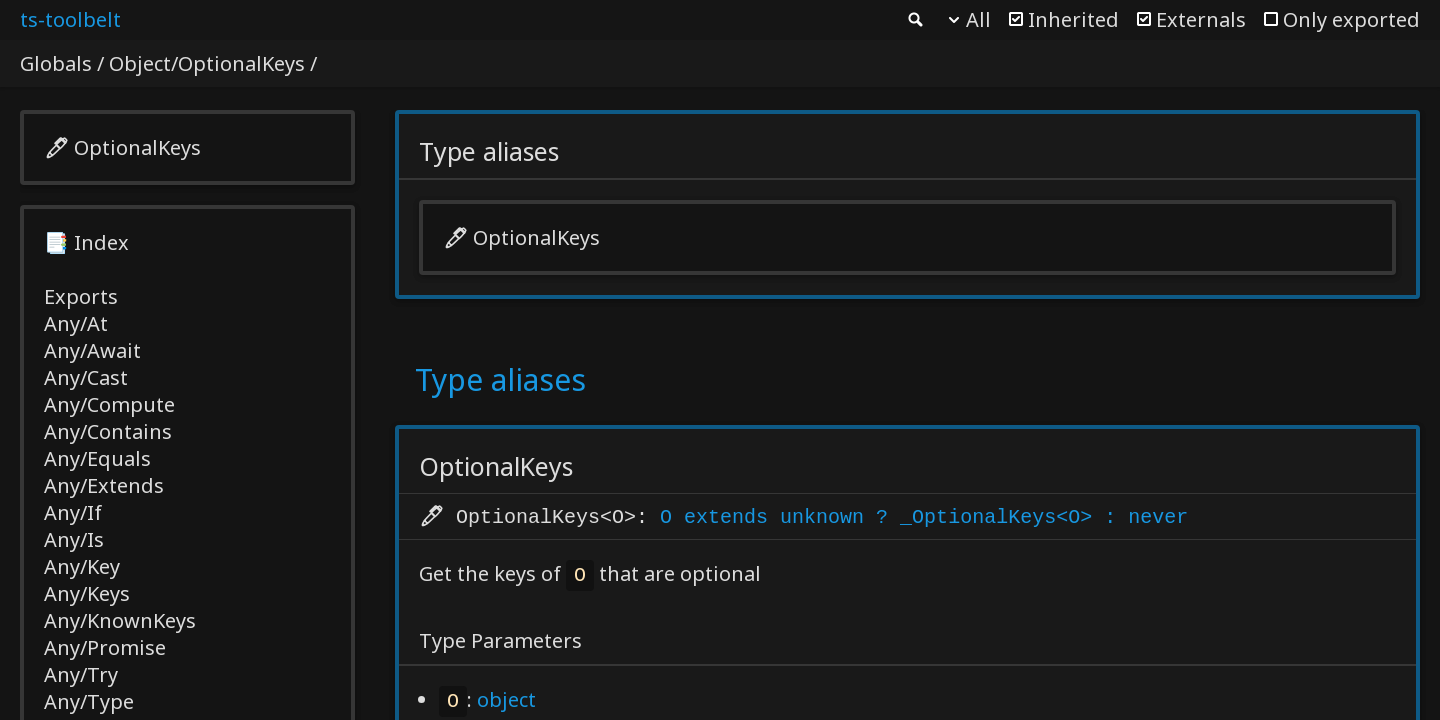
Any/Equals (97, 458)
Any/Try (81, 674)
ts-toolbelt (70, 19)
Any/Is (74, 539)
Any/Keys (87, 593)
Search (914, 20)
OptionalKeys (137, 147)
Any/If (73, 512)
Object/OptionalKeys (207, 63)
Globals (56, 63)
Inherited (1073, 19)
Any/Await (92, 350)
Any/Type (89, 701)
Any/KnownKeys (120, 620)
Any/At (76, 323)
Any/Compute (109, 404)
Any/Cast (86, 377)
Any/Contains (108, 431)
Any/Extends (104, 485)
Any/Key (82, 566)
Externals (1201, 19)
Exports (81, 296)
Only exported (1351, 19)
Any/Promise (105, 647)
